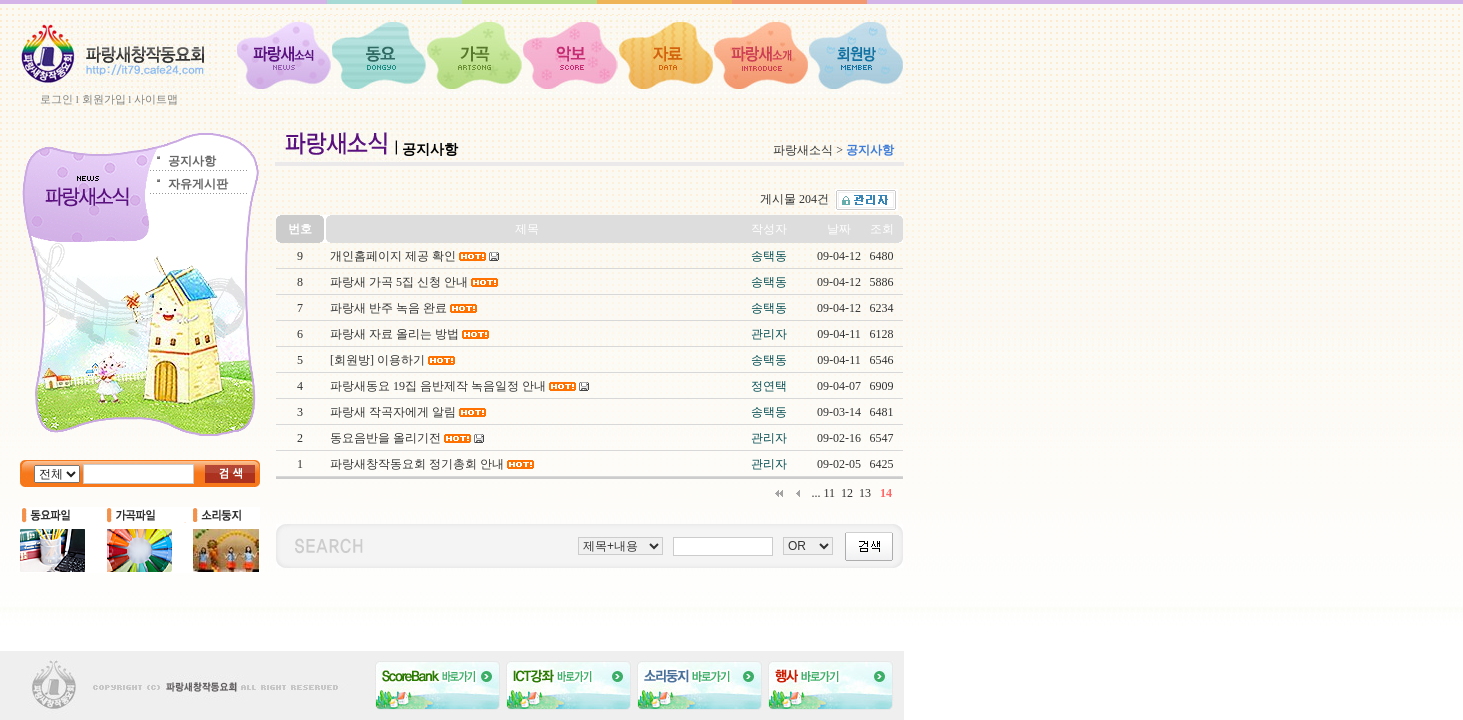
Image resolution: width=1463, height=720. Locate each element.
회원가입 (104, 99)
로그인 (56, 99)
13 (865, 493)
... (815, 493)
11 (829, 493)
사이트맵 (156, 99)
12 (847, 493)
